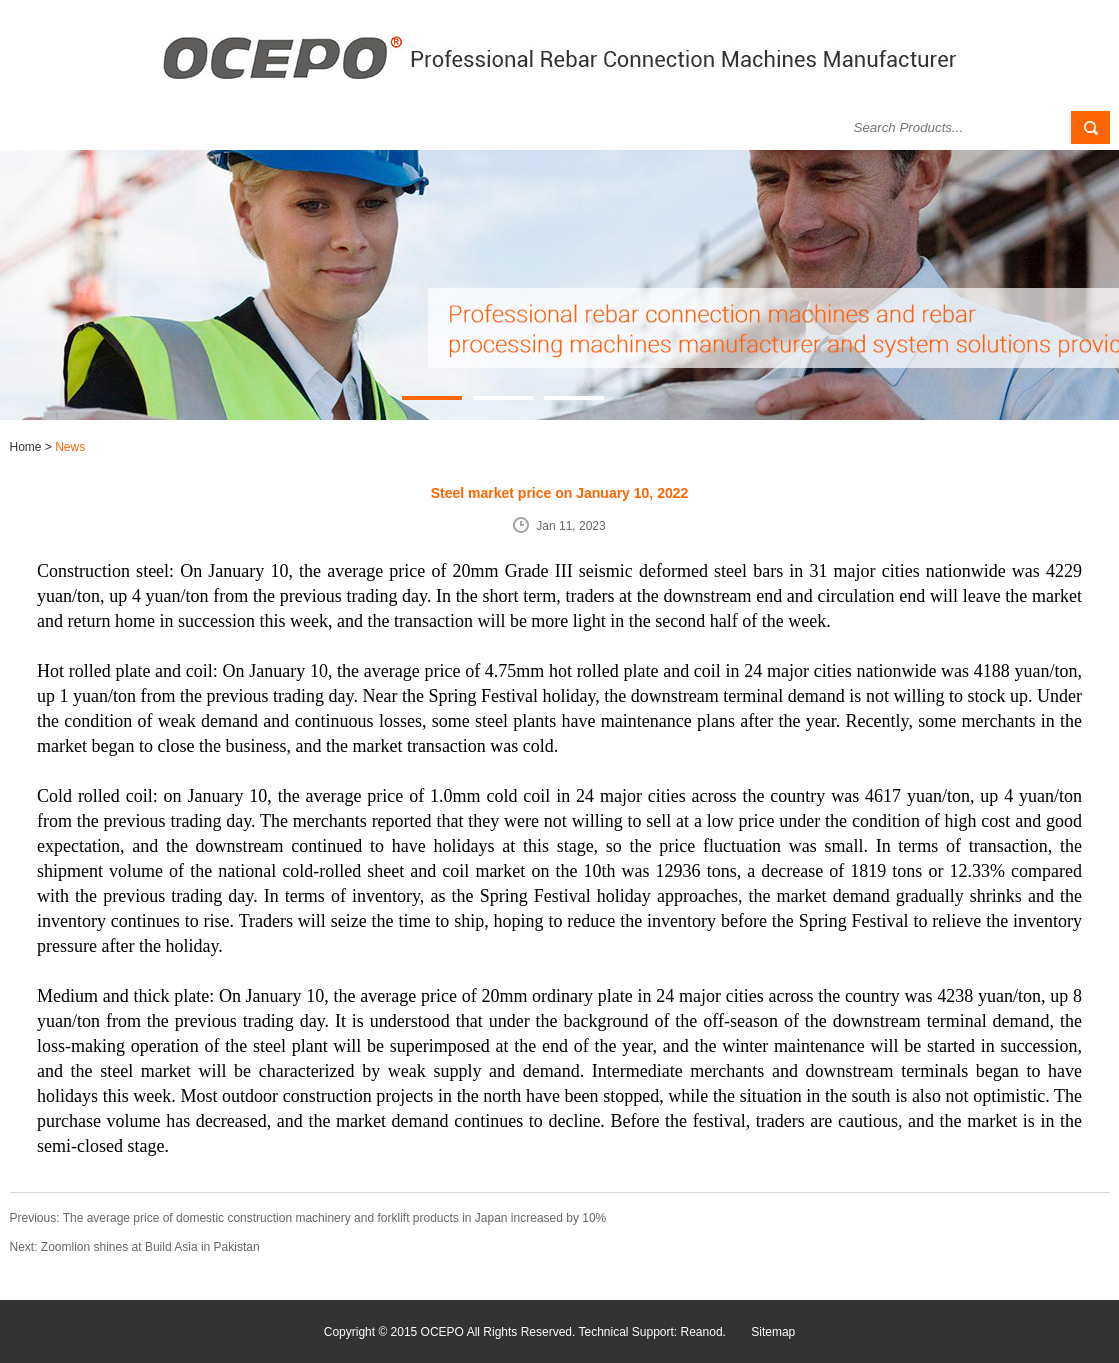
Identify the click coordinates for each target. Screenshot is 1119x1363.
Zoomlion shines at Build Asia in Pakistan (150, 1247)
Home (27, 447)
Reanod (702, 1332)
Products (223, 127)
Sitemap (773, 1332)
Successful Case (482, 127)
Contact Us (740, 127)
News (340, 127)
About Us (107, 127)
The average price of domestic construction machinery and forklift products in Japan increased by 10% (335, 1218)
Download (624, 127)
